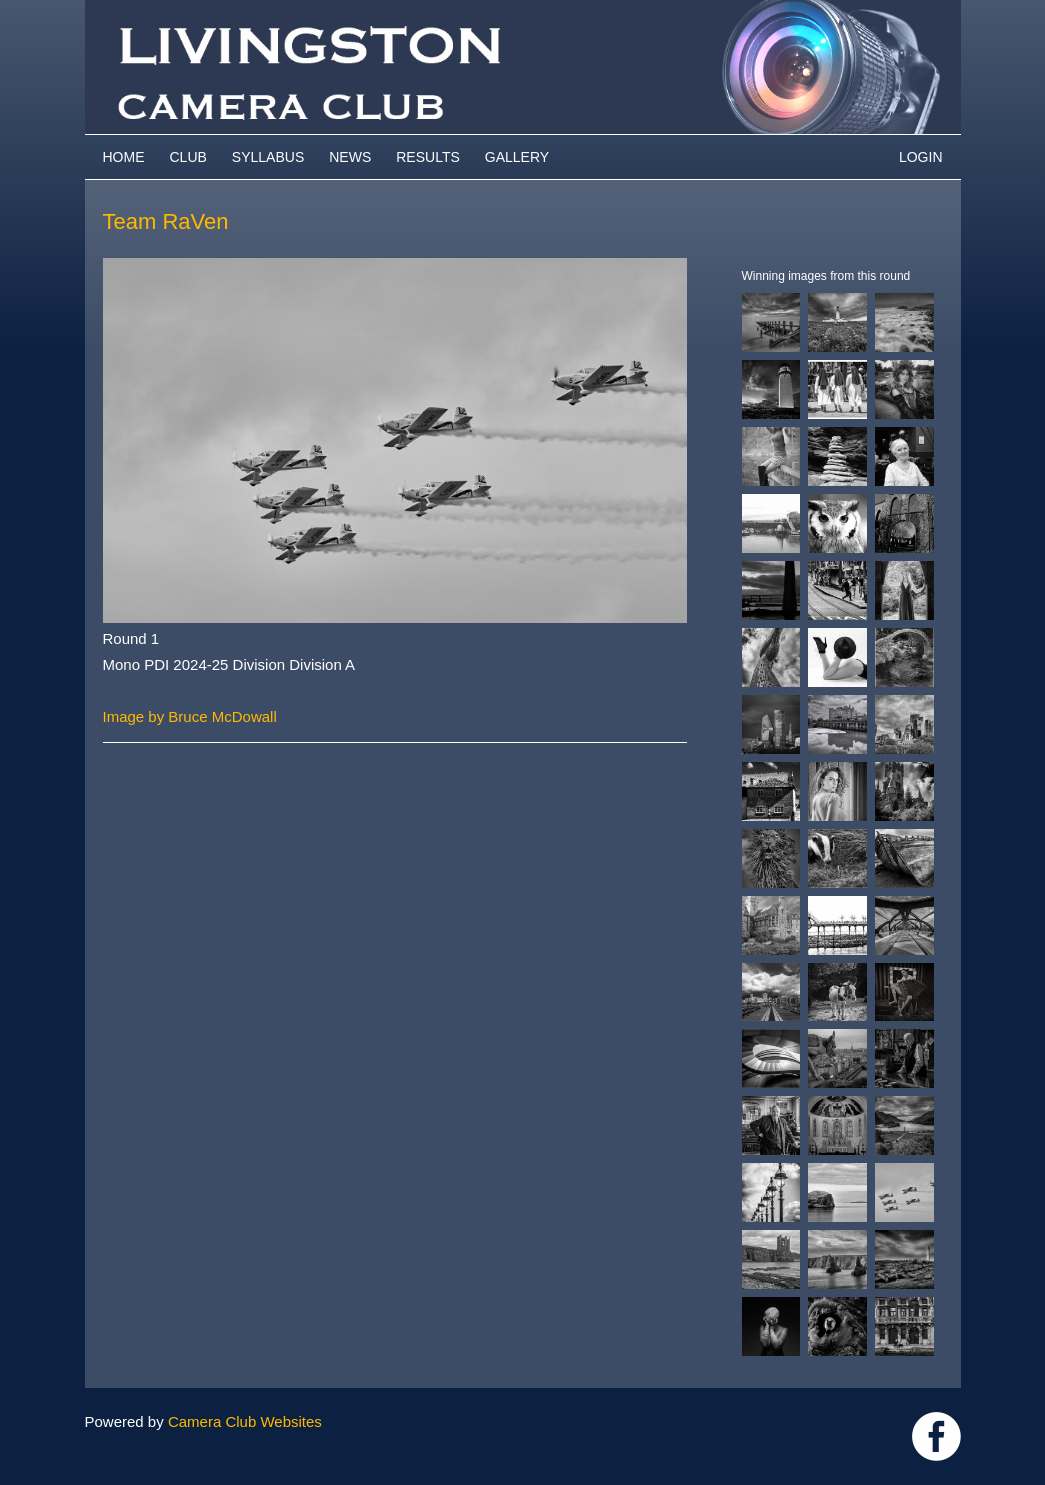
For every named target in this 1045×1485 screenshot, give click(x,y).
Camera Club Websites (245, 1421)
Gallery (517, 157)
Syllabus (268, 157)
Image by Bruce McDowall (190, 716)
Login (921, 157)
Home (124, 157)
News (350, 157)
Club (188, 157)
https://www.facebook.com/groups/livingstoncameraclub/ (936, 1436)
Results (428, 157)
